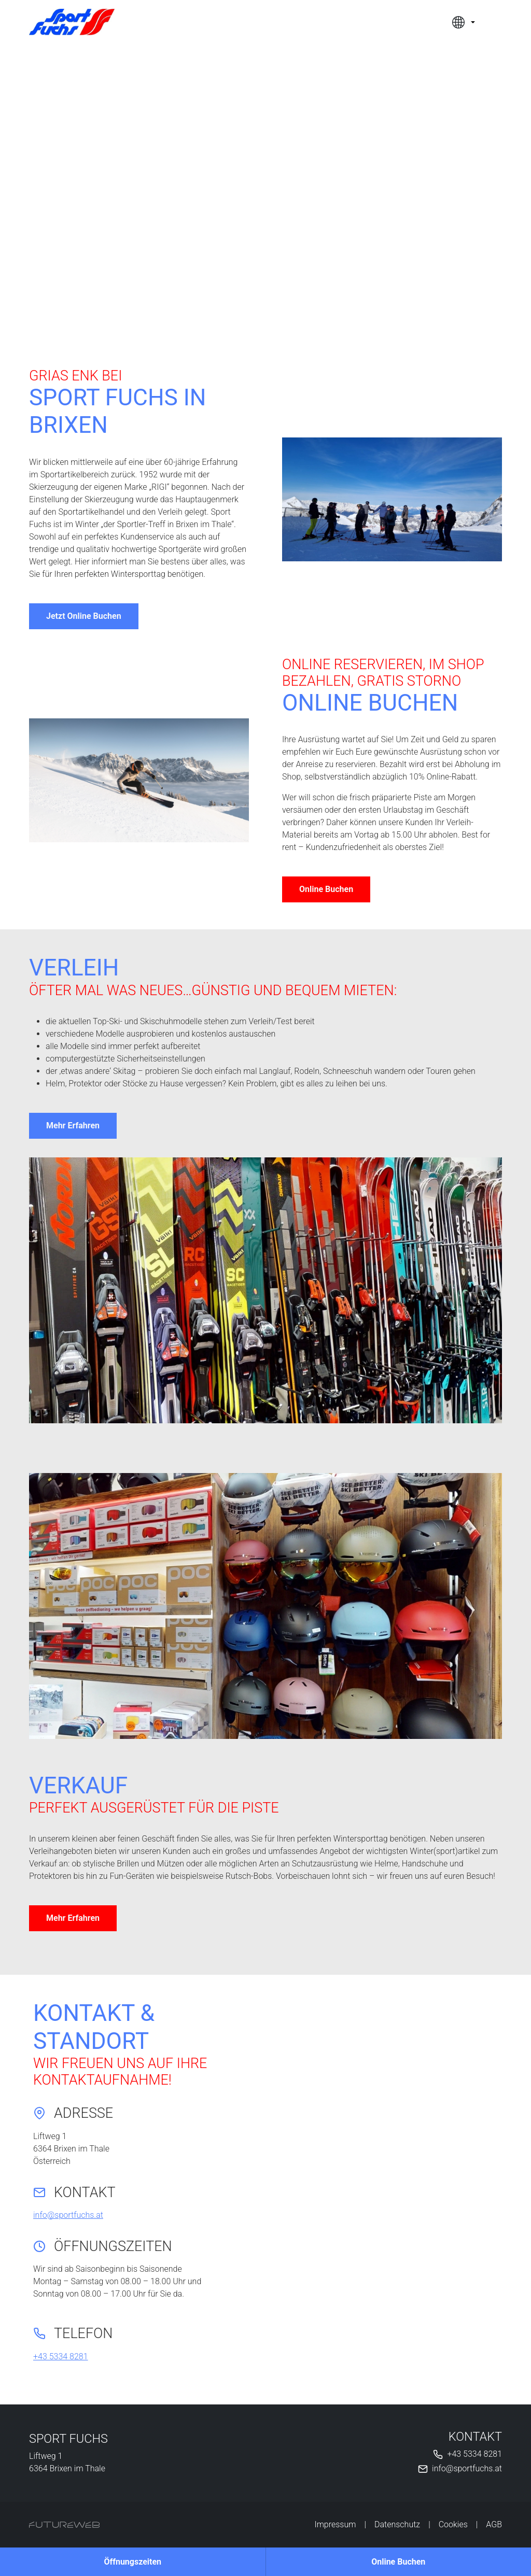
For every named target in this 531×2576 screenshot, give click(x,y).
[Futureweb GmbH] (64, 2525)
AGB (494, 2524)
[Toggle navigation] (495, 22)
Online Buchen (326, 889)
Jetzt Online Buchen (83, 616)
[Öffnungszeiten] (133, 2561)
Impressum (335, 2524)
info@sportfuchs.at (68, 2215)
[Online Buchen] (399, 2561)
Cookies (453, 2524)
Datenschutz (397, 2524)
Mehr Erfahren (73, 1125)
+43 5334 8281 (60, 2356)
